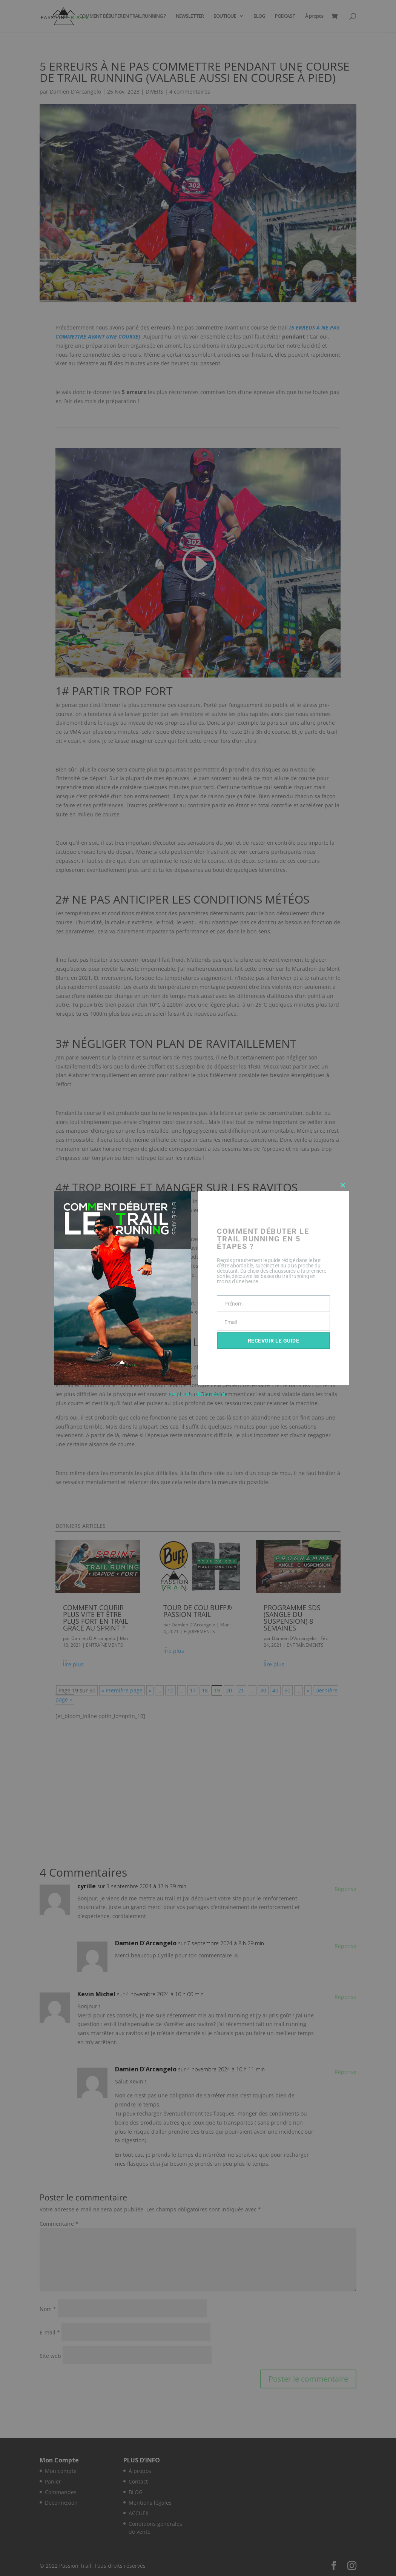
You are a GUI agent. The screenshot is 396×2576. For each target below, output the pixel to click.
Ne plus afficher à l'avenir (198, 1394)
